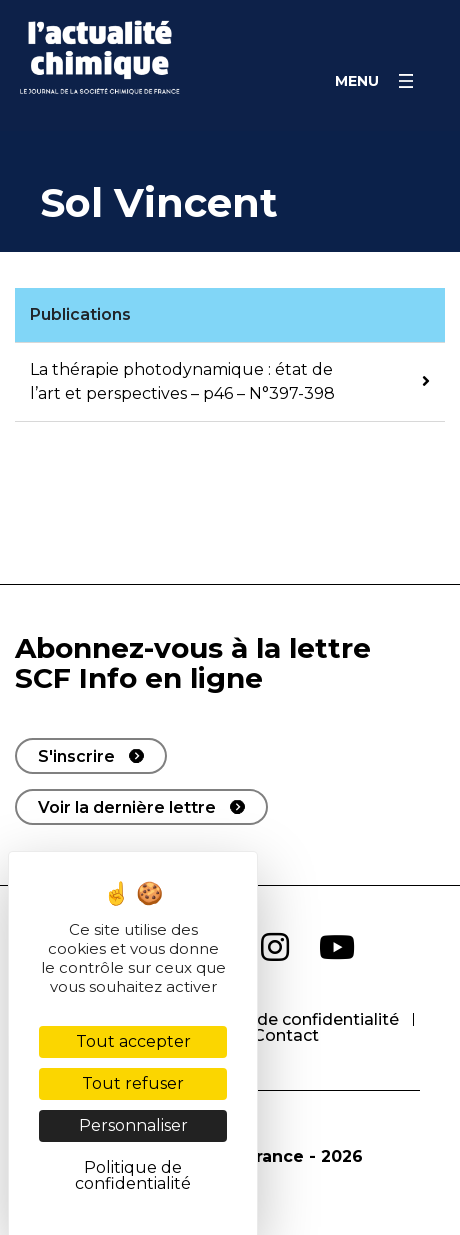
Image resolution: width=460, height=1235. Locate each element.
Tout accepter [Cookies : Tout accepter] (133, 1041)
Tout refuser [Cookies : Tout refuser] (133, 1083)
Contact (286, 1035)
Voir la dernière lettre (127, 807)
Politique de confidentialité (289, 1019)
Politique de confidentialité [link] (133, 1175)
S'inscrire (76, 756)
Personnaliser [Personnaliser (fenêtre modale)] (133, 1125)
